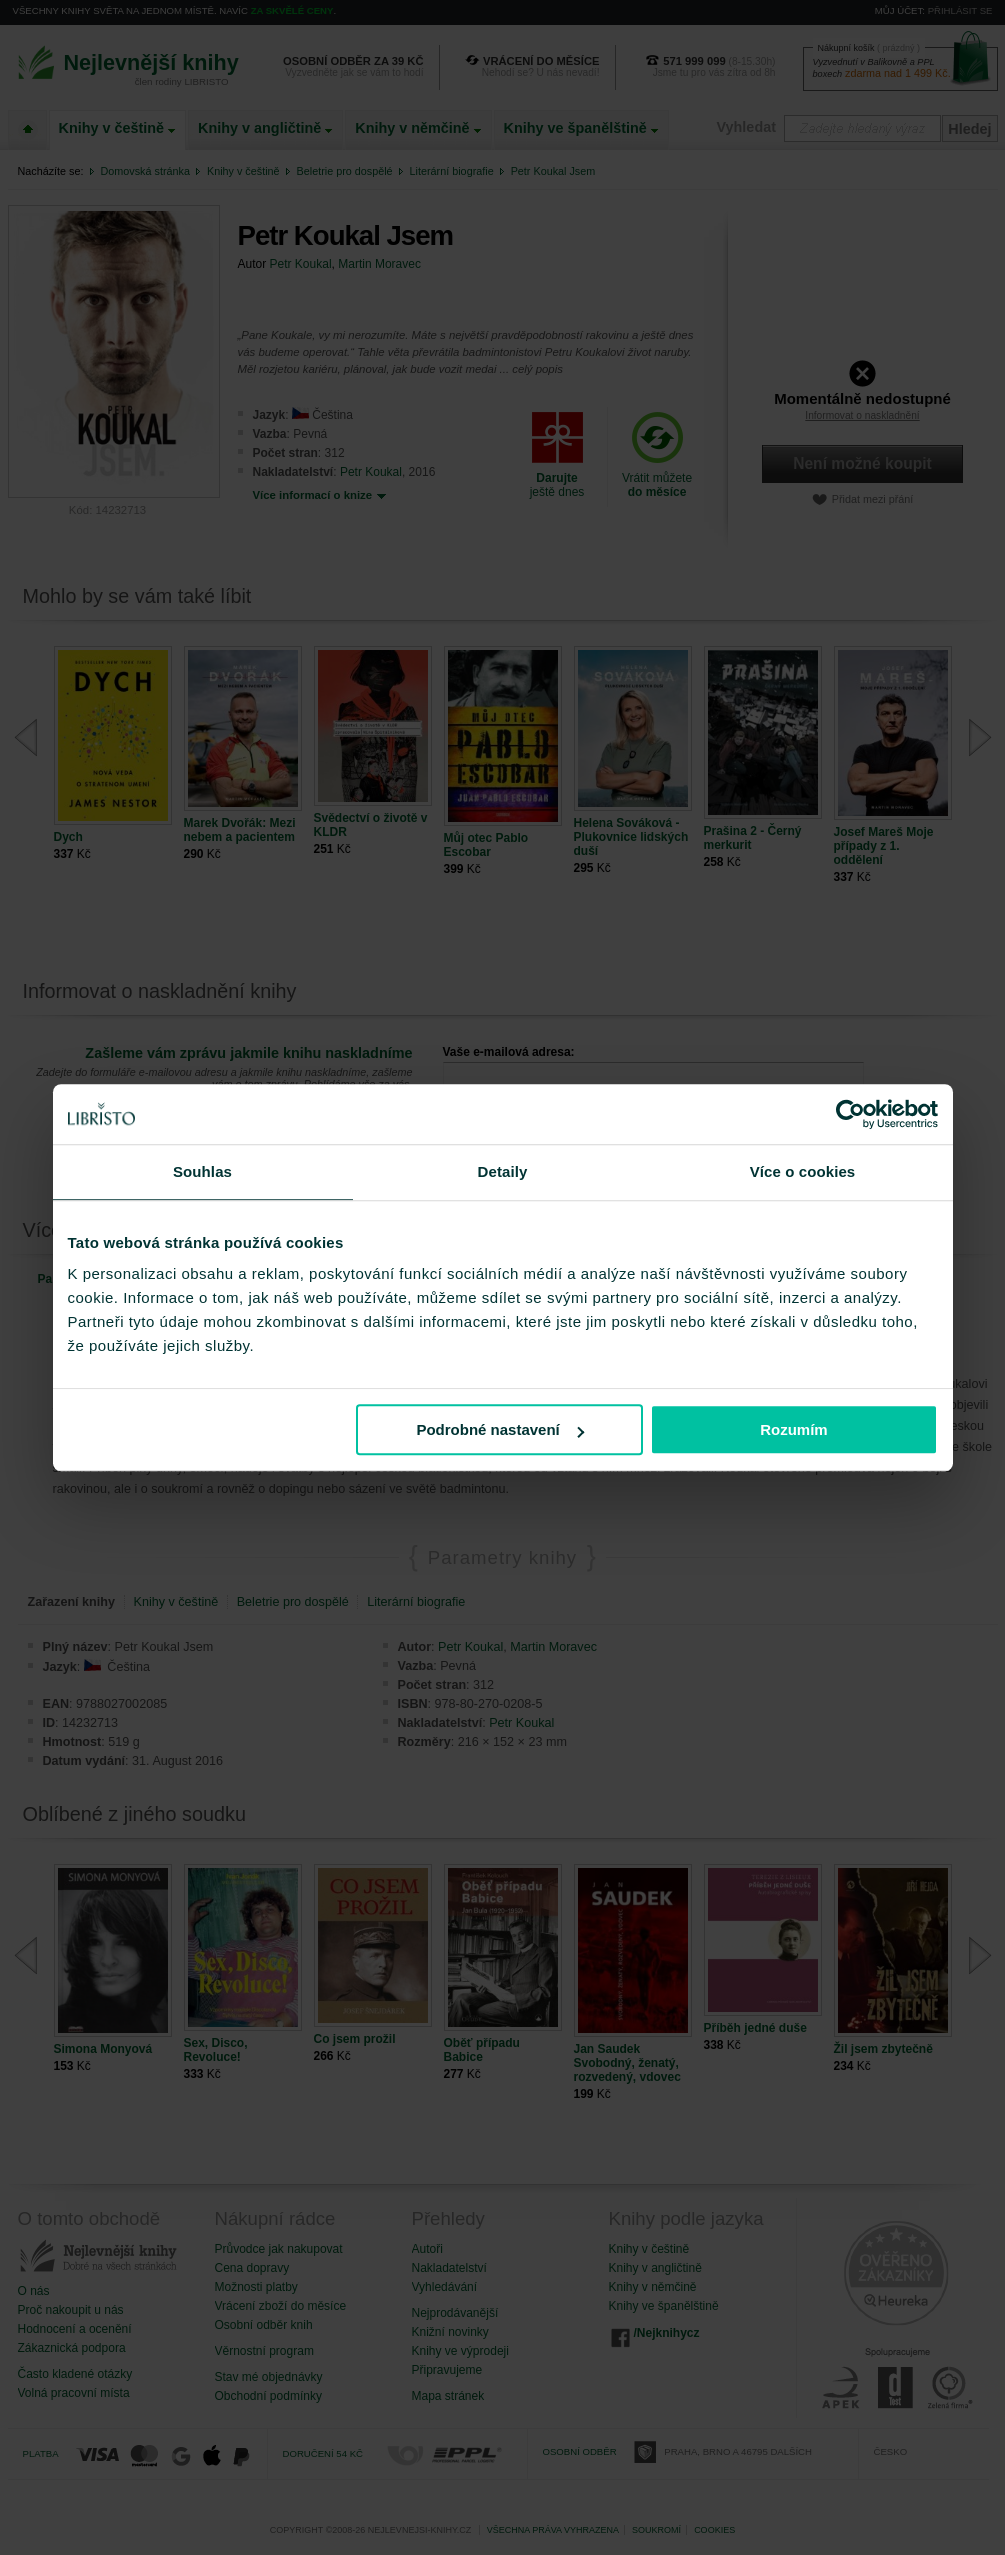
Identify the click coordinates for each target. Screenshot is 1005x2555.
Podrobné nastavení (499, 1429)
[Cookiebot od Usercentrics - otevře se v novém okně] (850, 1114)
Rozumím (794, 1429)
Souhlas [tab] (202, 1171)
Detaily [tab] (503, 1171)
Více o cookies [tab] (803, 1171)
